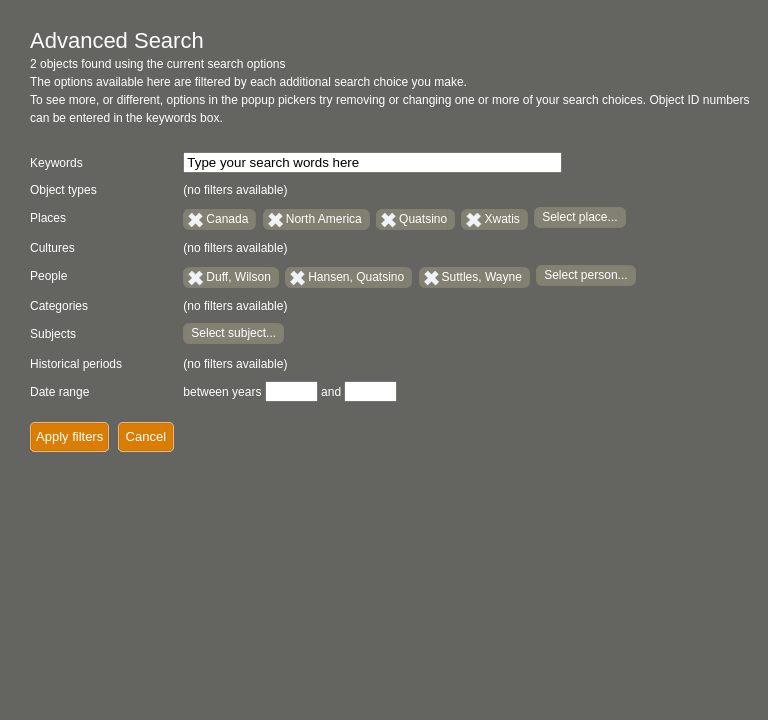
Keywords (56, 163)
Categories (59, 306)
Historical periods (76, 364)
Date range (59, 392)
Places (48, 218)
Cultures (52, 248)
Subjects (53, 334)
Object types (63, 190)
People (48, 276)
